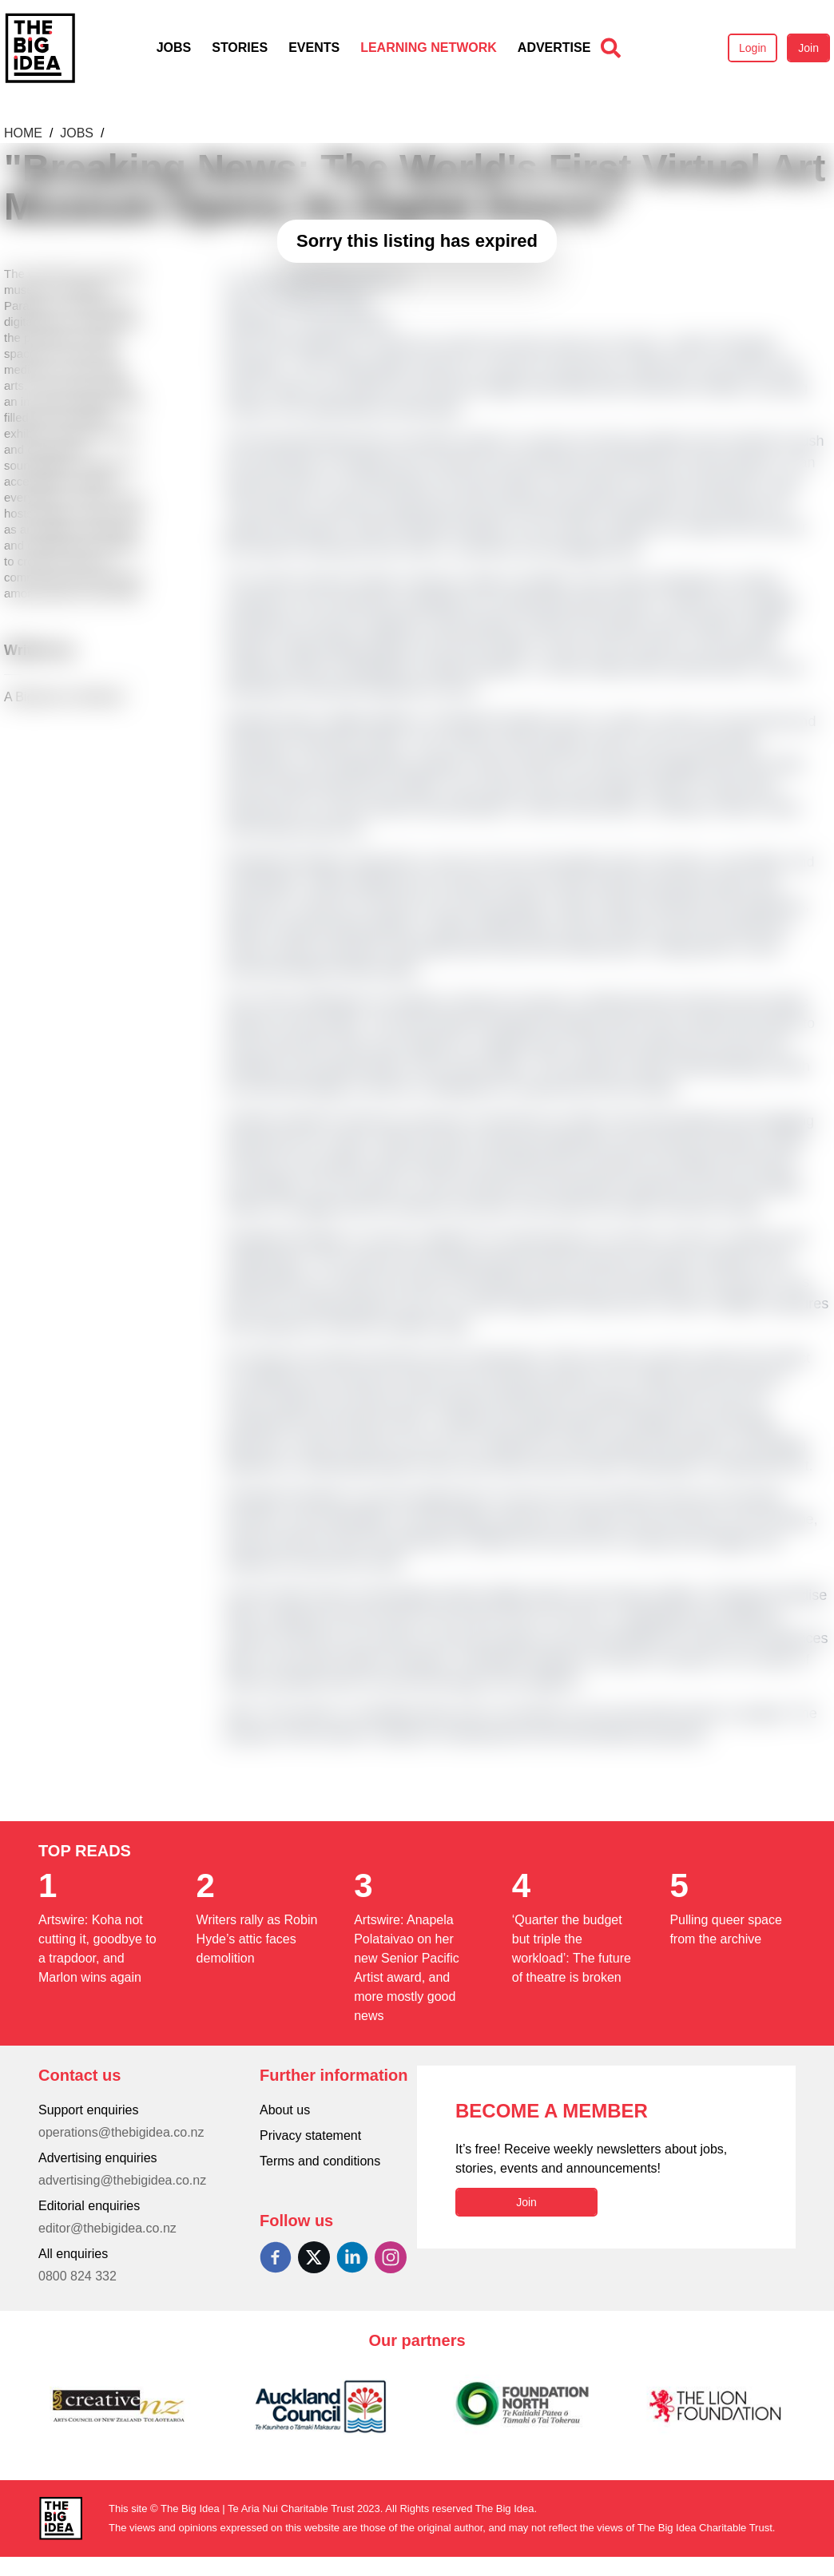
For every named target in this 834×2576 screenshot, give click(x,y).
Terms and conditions (320, 2161)
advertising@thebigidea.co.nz (122, 2180)
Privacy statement (310, 2135)
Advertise (554, 47)
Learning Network (428, 47)
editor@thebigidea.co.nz (107, 2228)
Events (314, 47)
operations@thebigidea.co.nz (121, 2132)
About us (285, 2110)
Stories (240, 47)
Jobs (174, 47)
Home (25, 133)
